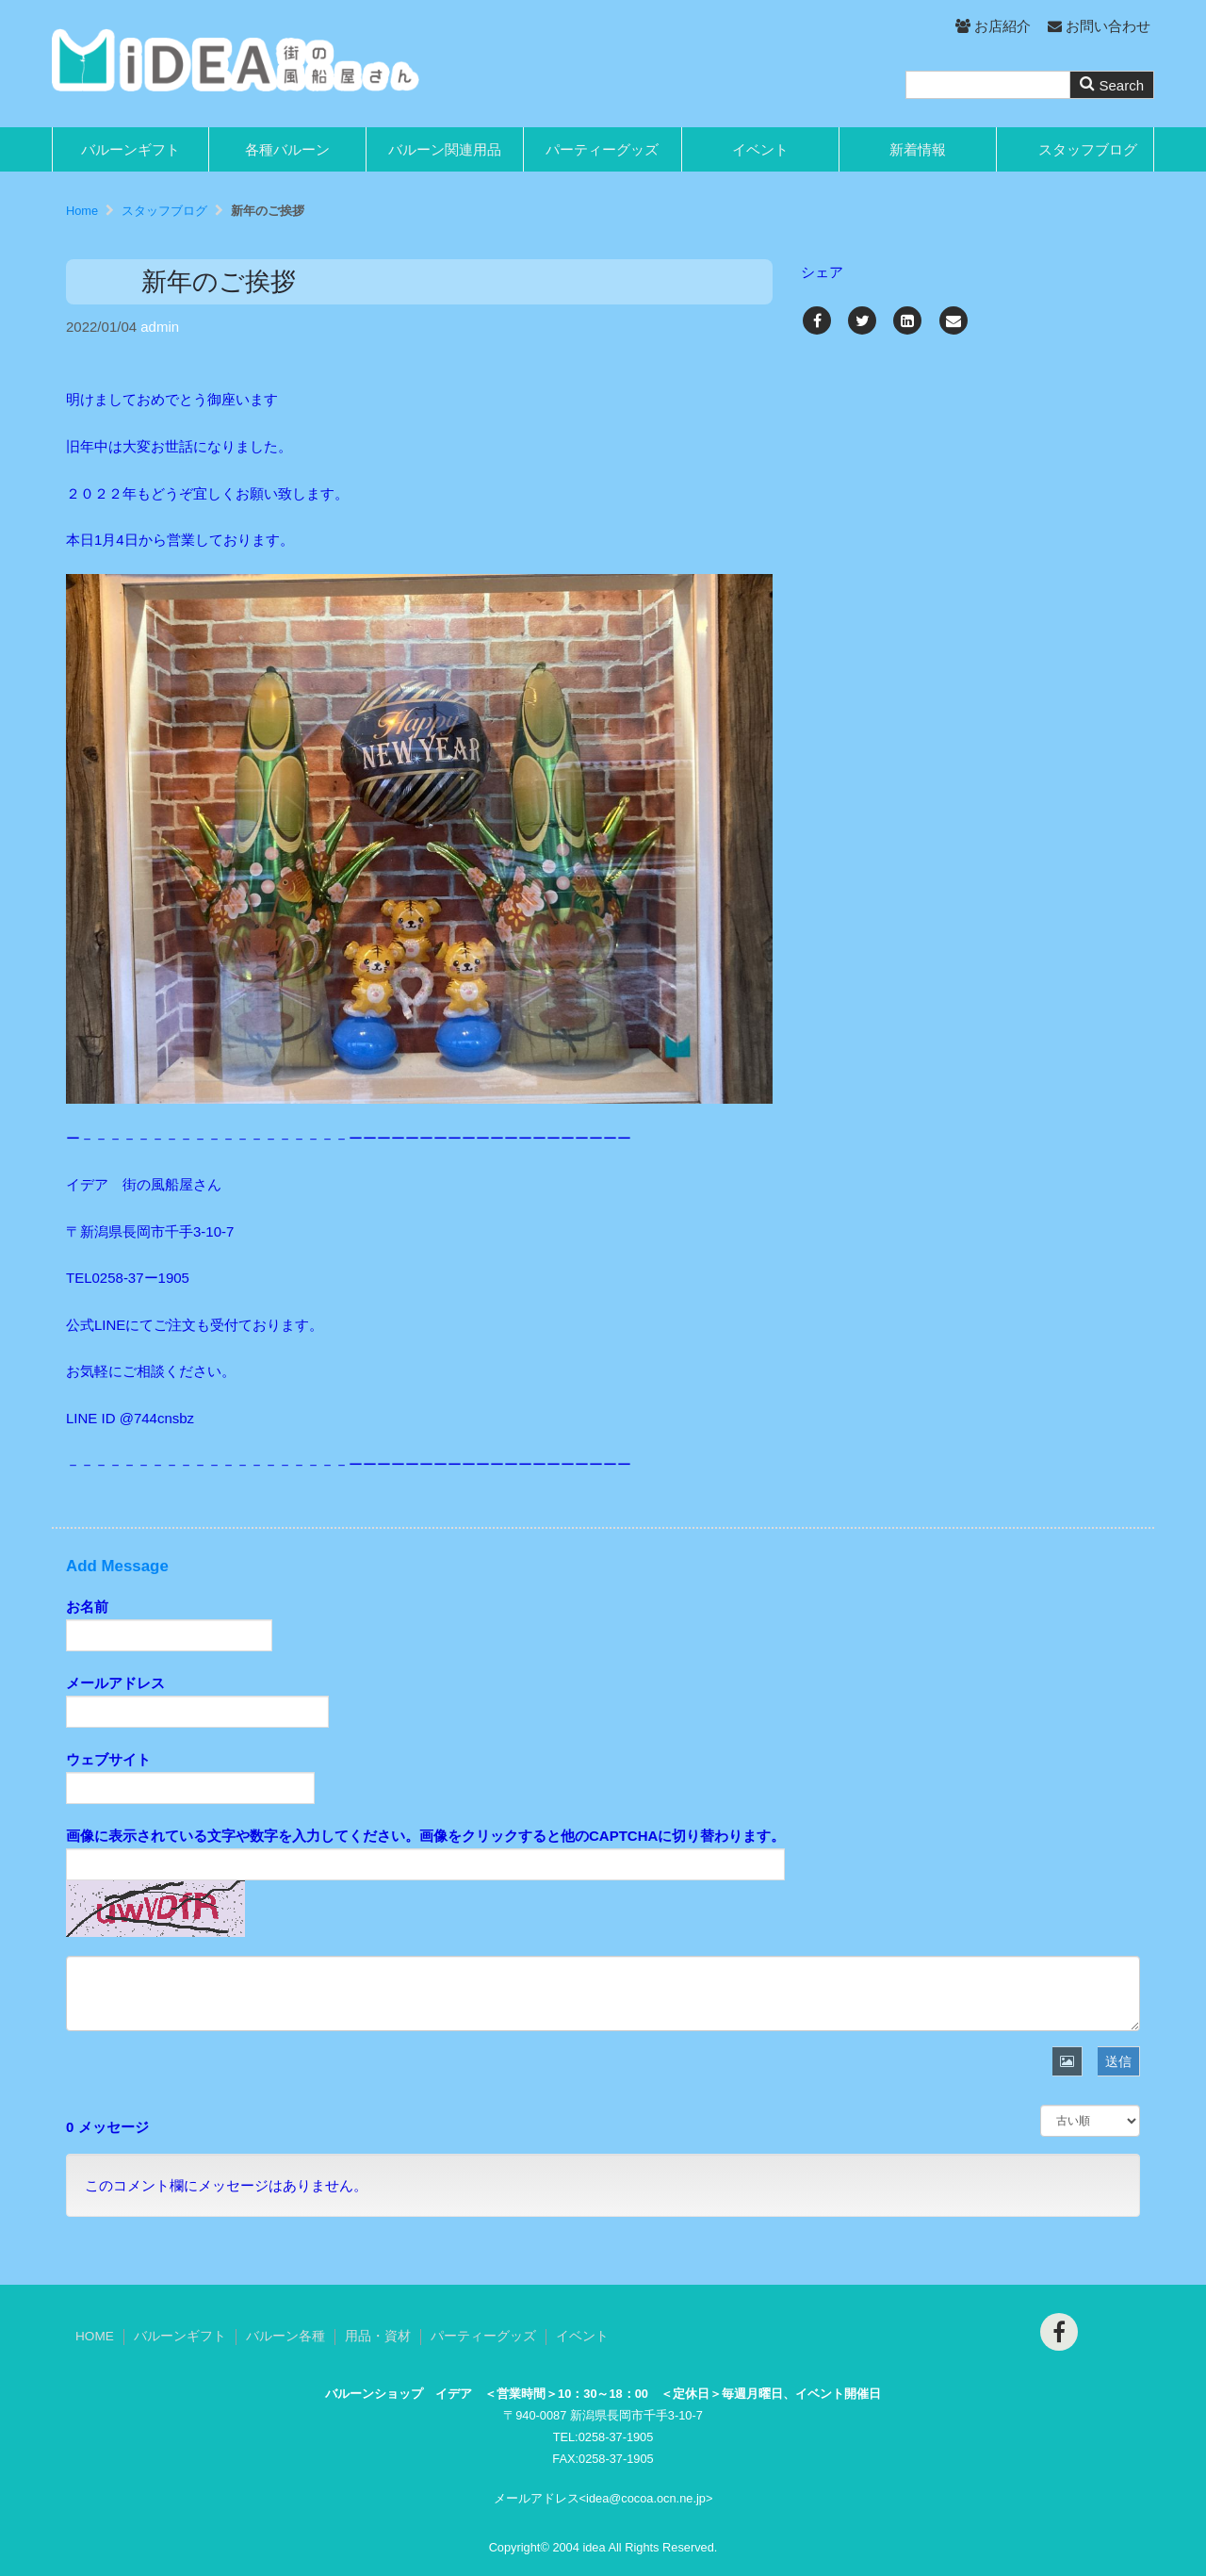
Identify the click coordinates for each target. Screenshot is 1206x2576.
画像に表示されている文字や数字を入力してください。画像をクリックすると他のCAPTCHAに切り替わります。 (425, 1836)
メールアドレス (115, 1683)
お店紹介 (992, 26)
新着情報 (917, 149)
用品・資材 (378, 2336)
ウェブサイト (108, 1759)
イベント (760, 149)
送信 (1118, 2061)
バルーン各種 (285, 2336)
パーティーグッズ (602, 149)
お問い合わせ (1099, 26)
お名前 (87, 1607)
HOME (94, 2336)
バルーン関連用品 (444, 149)
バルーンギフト (130, 149)
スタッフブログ (1087, 149)
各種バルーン (287, 149)
